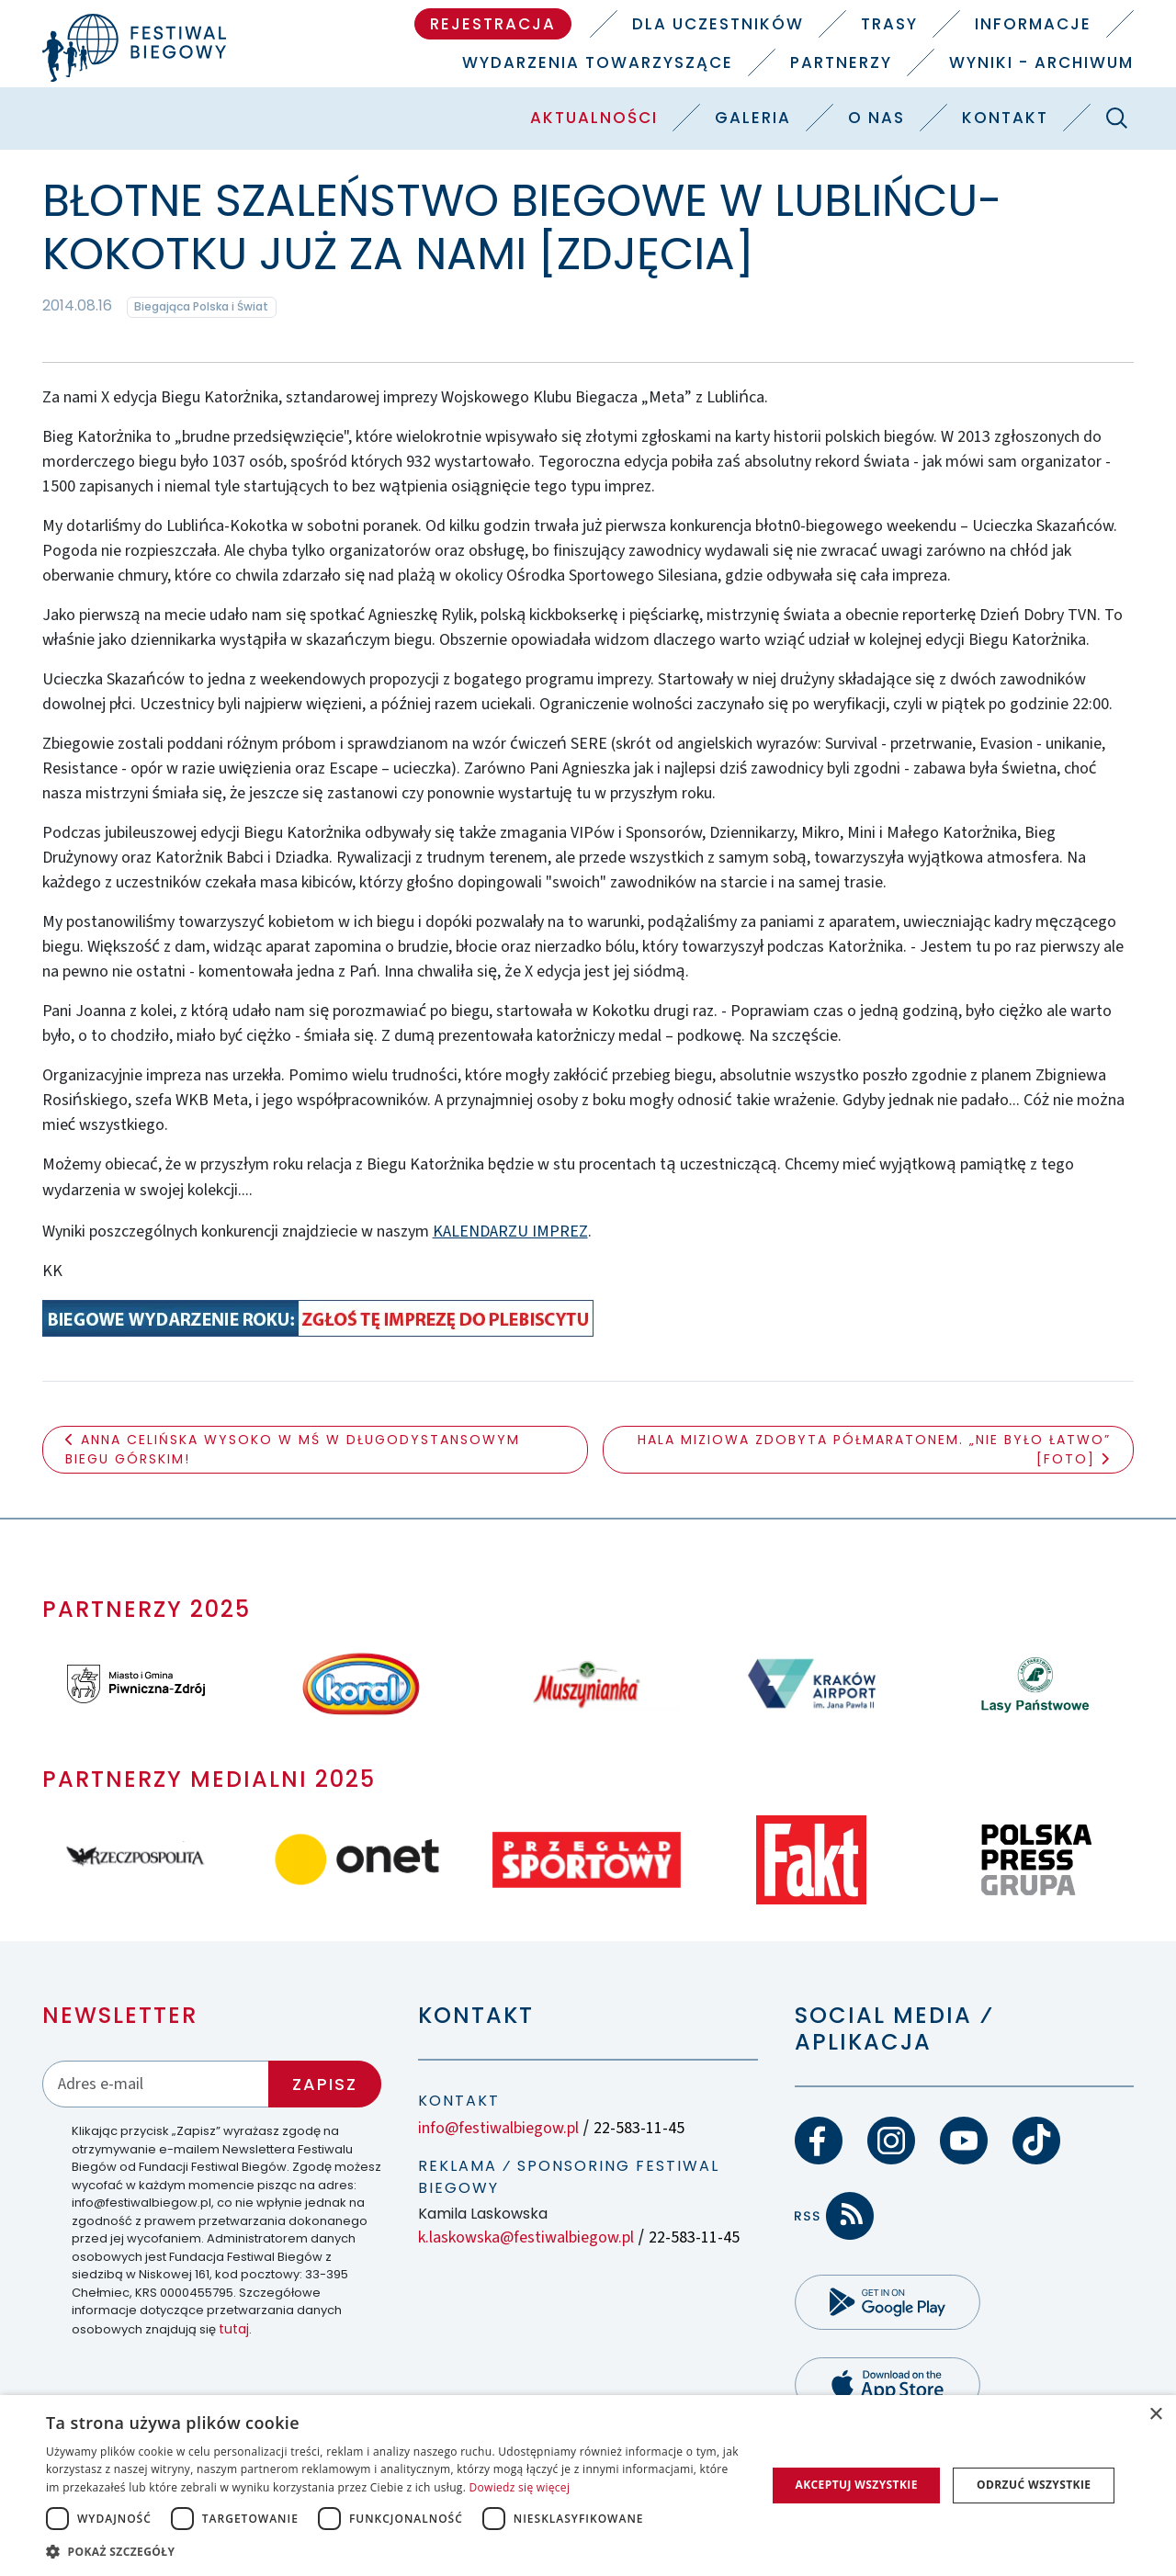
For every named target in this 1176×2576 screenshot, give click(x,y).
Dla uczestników (718, 24)
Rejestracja (493, 24)
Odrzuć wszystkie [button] (1034, 2484)
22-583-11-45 (639, 2128)
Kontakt (1005, 118)
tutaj (234, 2329)
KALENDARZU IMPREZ (510, 1231)
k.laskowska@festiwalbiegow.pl (526, 2237)
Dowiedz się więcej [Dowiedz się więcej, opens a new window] (520, 2487)
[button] (395, 2551)
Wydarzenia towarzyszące (597, 62)
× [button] (1155, 2415)
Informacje (1033, 24)
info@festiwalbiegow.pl (498, 2128)
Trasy (889, 24)
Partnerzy (841, 62)
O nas (876, 118)
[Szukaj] (1116, 117)
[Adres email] (156, 2084)
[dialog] (588, 2485)
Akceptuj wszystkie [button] (856, 2484)
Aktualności (594, 118)
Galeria (753, 118)
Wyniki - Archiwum (1041, 62)
